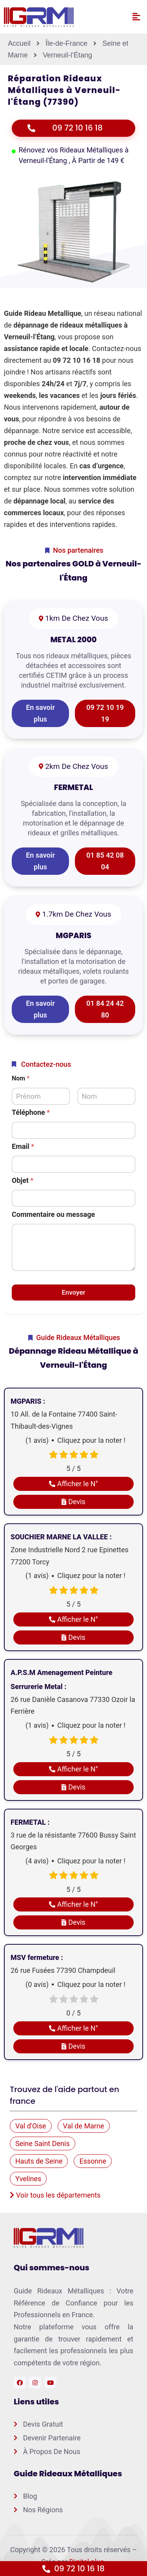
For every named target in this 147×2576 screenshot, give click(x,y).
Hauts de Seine (38, 2161)
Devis (73, 1502)
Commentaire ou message (53, 1214)
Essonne (92, 2161)
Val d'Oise (30, 2126)
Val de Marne (83, 2126)
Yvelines (28, 2179)
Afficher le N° (73, 1484)
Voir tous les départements (55, 2195)
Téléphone (31, 1112)
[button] (136, 16)
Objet (22, 1180)
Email (23, 1146)
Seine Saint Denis (42, 2143)
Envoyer (73, 1292)
